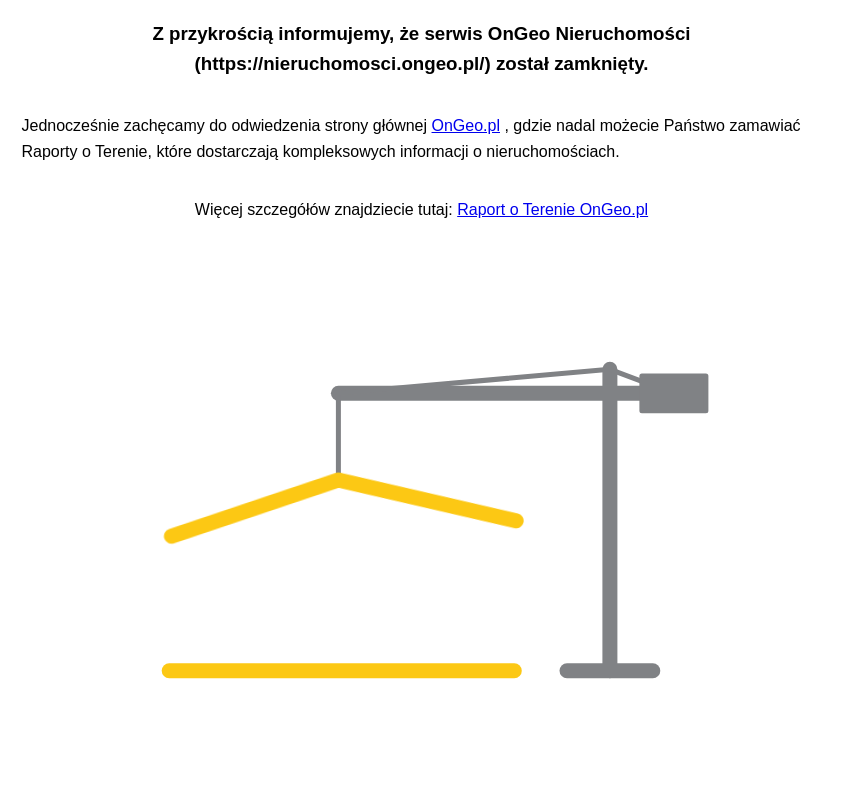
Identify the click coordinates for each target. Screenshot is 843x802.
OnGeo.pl (466, 125)
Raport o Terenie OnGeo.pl (552, 209)
